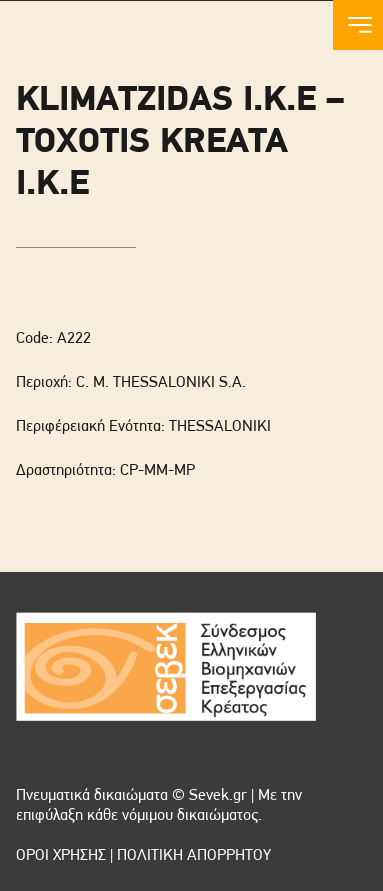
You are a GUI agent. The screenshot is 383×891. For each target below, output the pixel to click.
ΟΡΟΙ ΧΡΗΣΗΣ (61, 856)
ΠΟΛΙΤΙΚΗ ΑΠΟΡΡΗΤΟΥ (194, 856)
